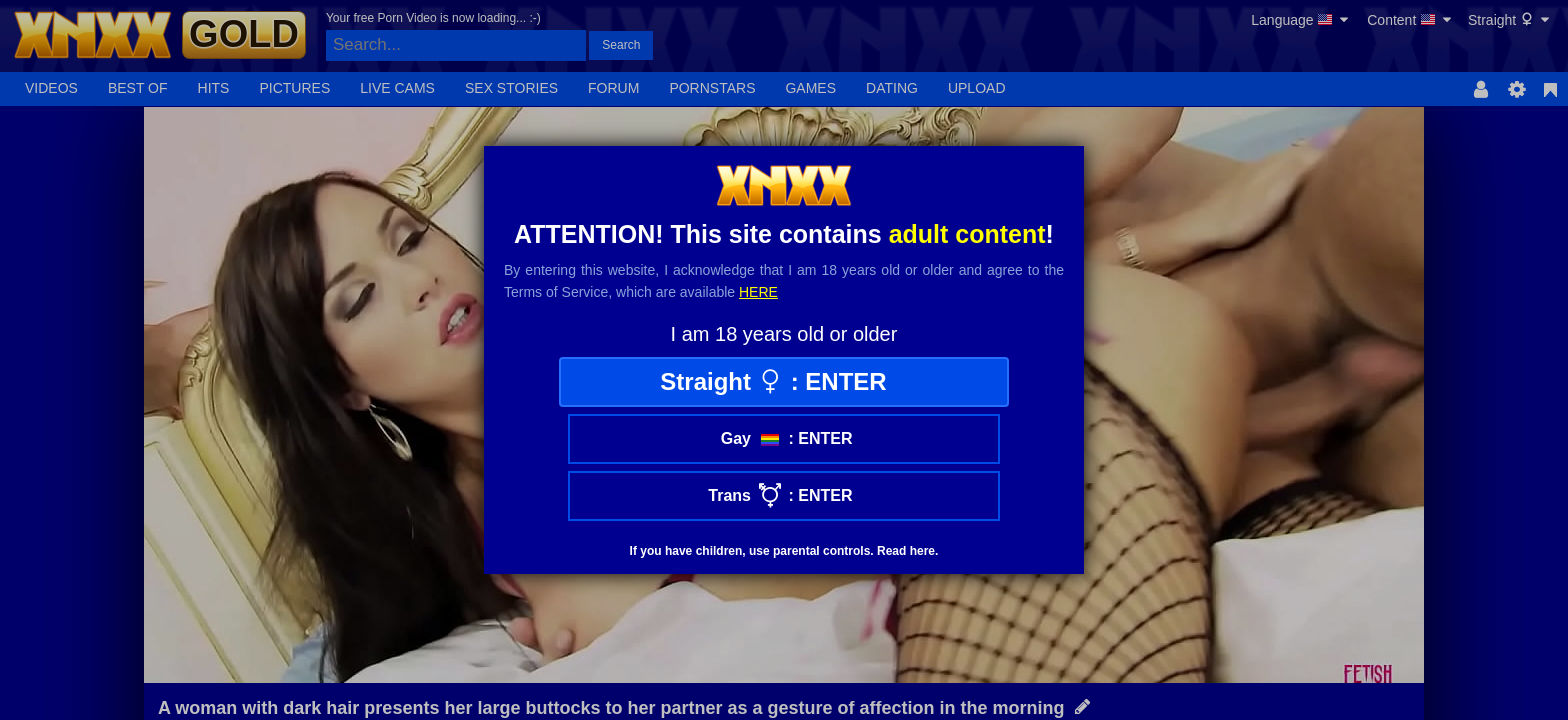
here (758, 292)
